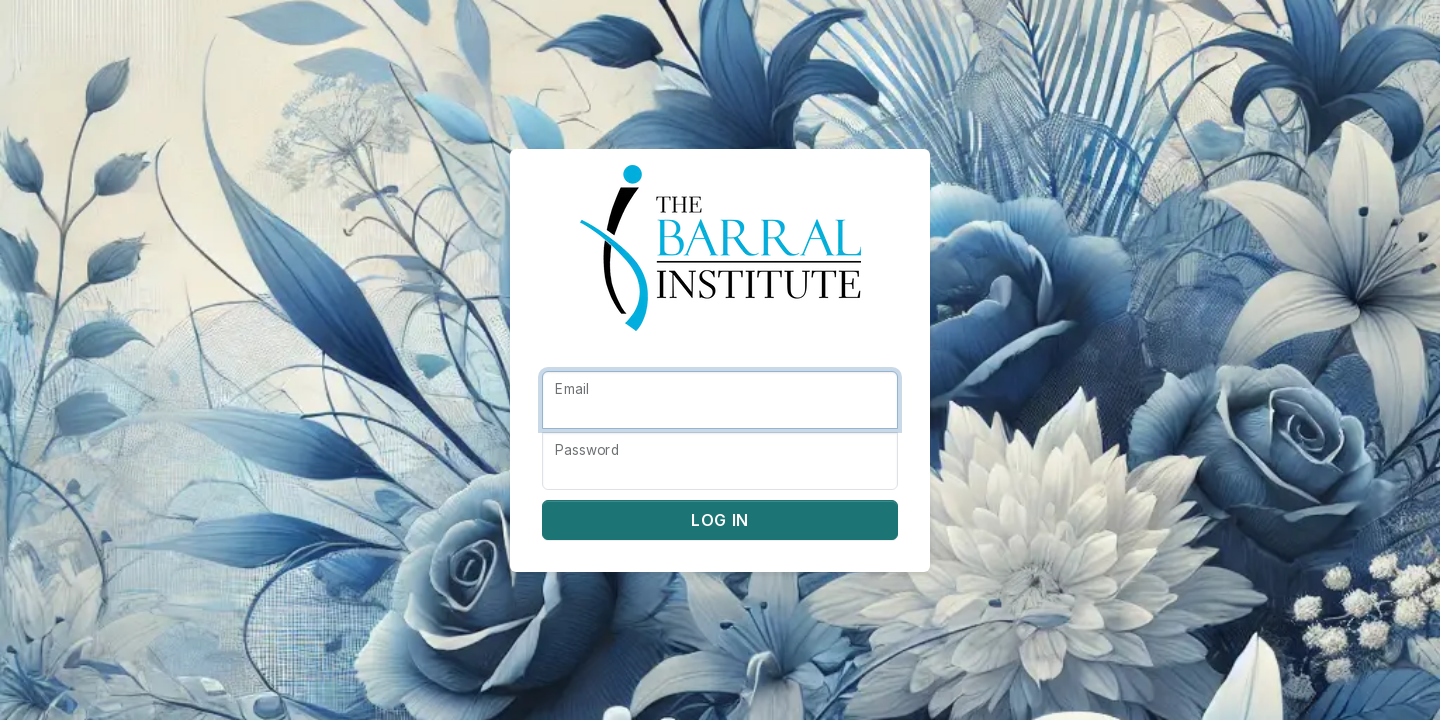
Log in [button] (720, 520)
